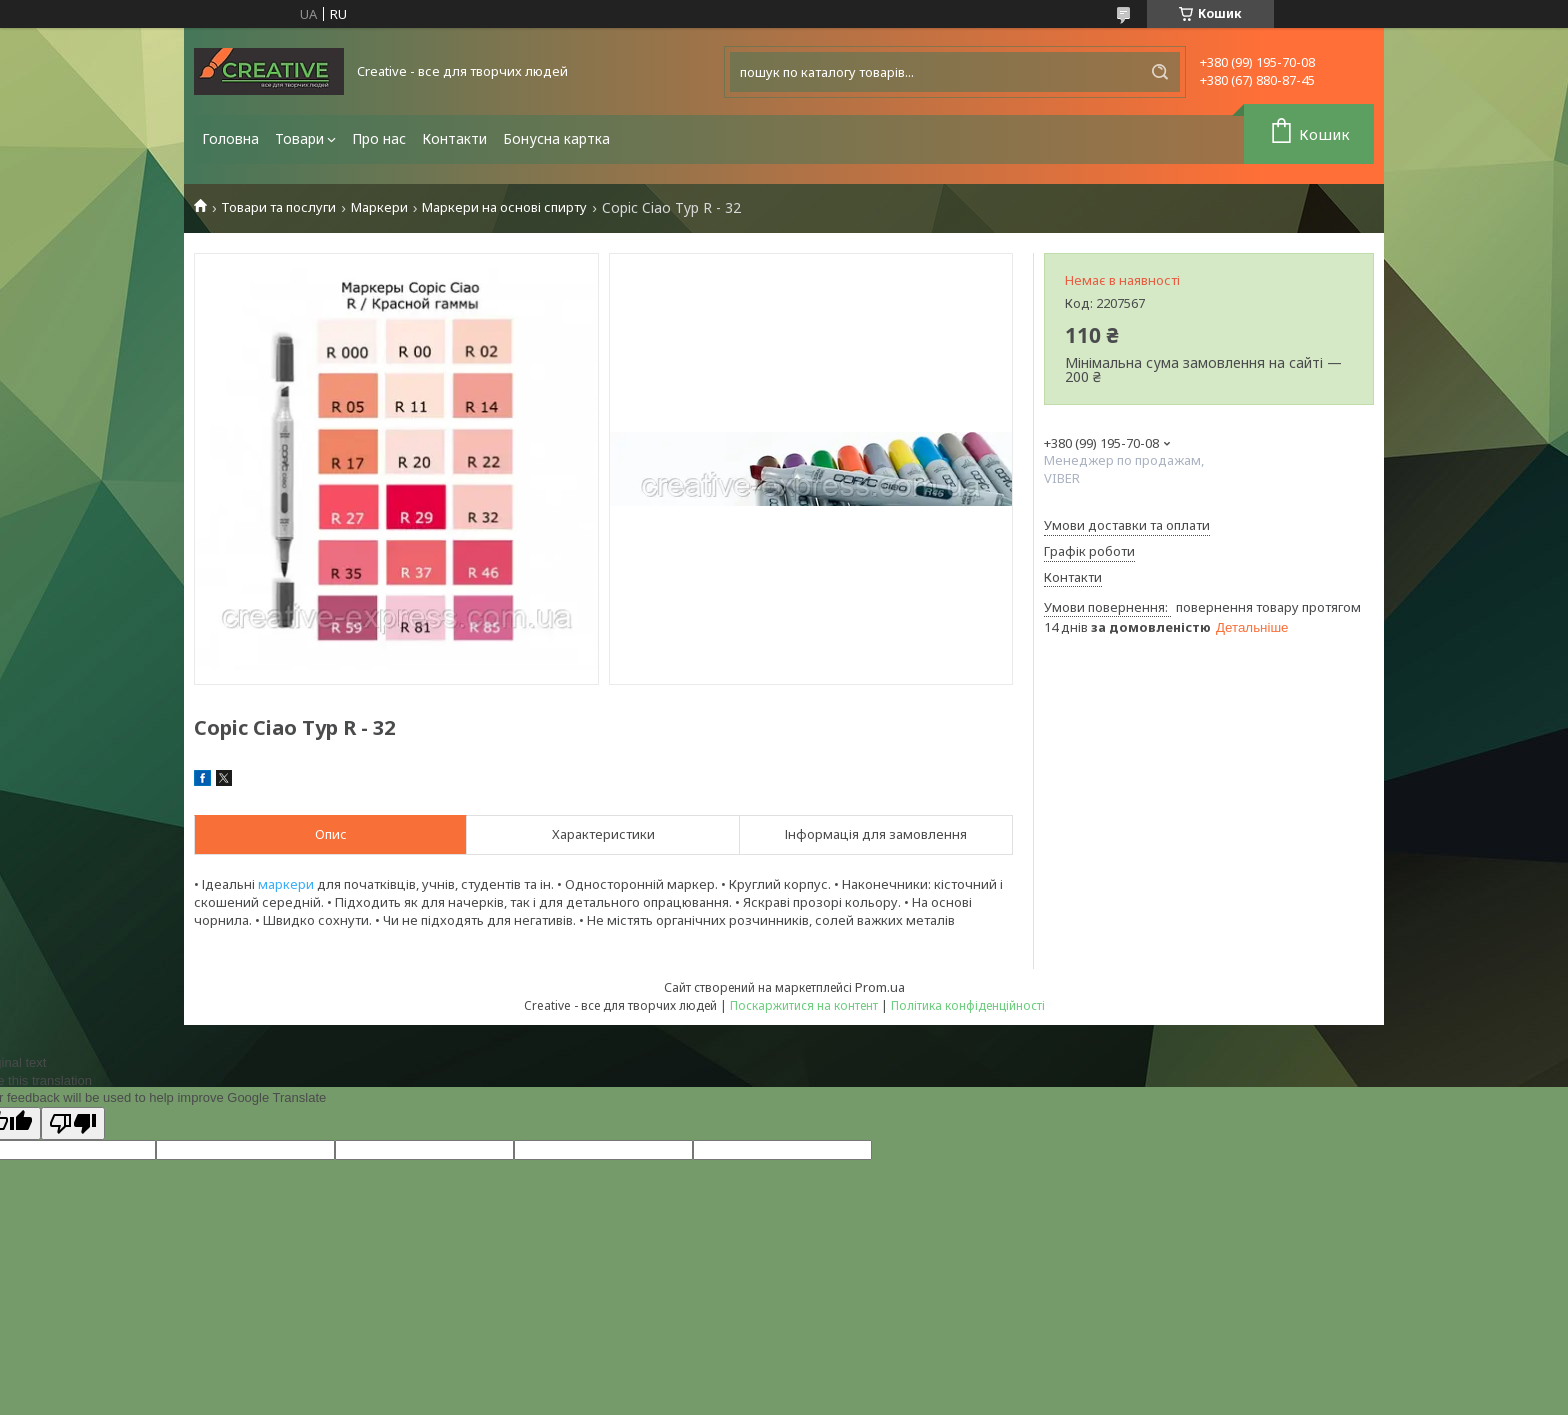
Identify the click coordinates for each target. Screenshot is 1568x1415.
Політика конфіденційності (968, 1005)
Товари (299, 138)
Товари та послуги (278, 207)
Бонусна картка (556, 138)
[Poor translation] (73, 1123)
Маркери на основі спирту (504, 207)
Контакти (454, 138)
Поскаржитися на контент (804, 1005)
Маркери (379, 207)
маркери (286, 884)
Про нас (379, 138)
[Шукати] (1160, 72)
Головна (230, 138)
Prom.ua (880, 987)
